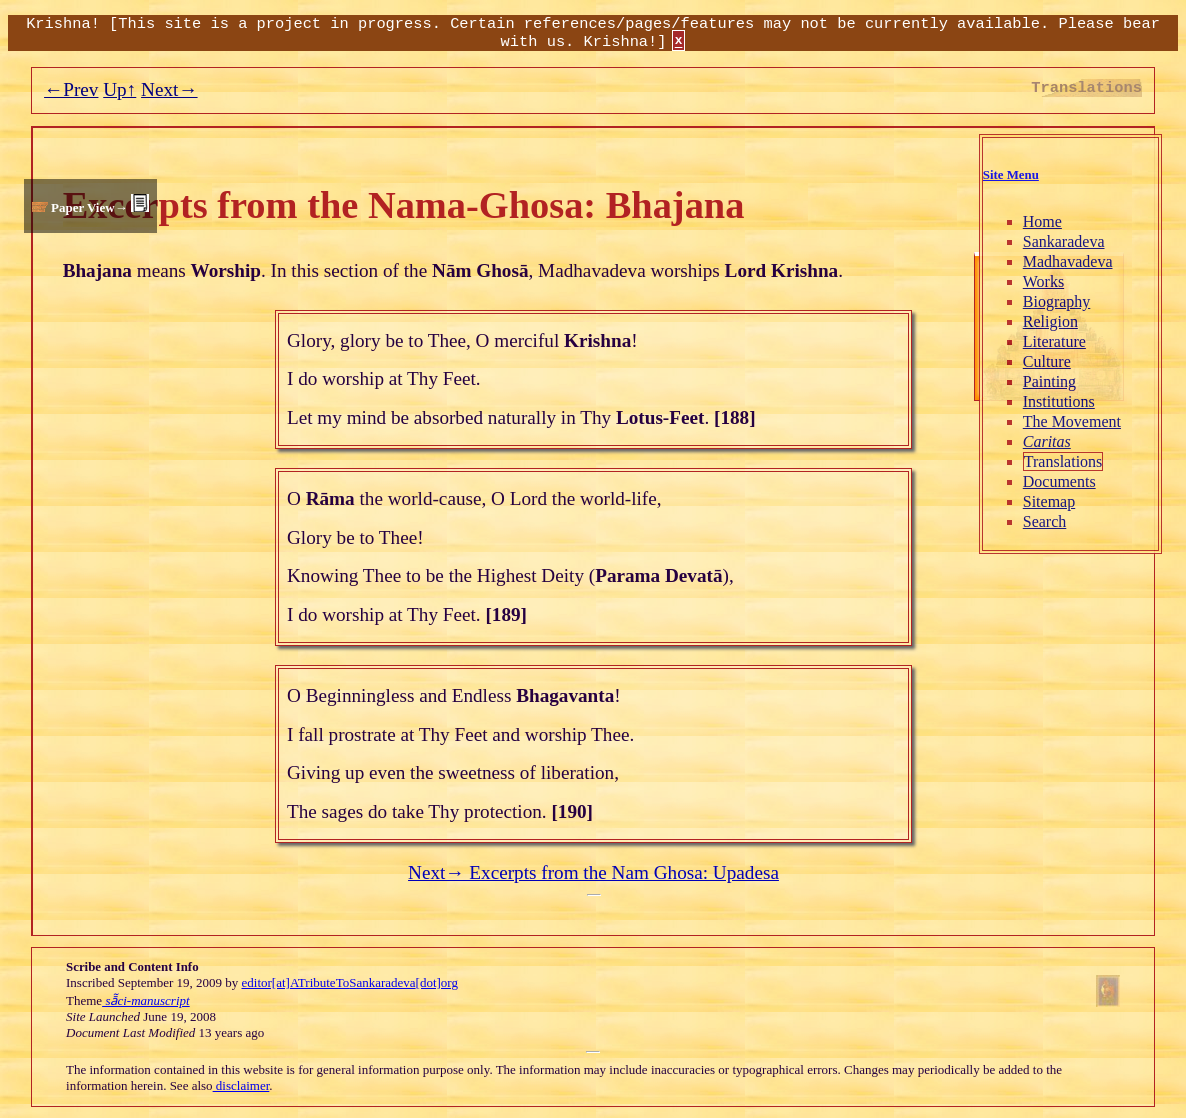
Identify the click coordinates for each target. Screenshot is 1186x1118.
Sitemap (1049, 501)
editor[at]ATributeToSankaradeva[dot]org (350, 982)
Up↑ (119, 89)
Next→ (169, 89)
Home (1042, 221)
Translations (1063, 461)
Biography (1057, 301)
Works (1043, 281)
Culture (1047, 361)
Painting (1049, 381)
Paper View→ (89, 207)
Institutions (1059, 401)
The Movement (1072, 421)
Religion (1050, 321)
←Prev (71, 89)
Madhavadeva (1068, 261)
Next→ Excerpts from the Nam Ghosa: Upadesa (593, 872)
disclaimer (241, 1085)
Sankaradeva (1064, 241)
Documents (1059, 481)
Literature (1054, 341)
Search (1045, 521)
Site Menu (1011, 175)
